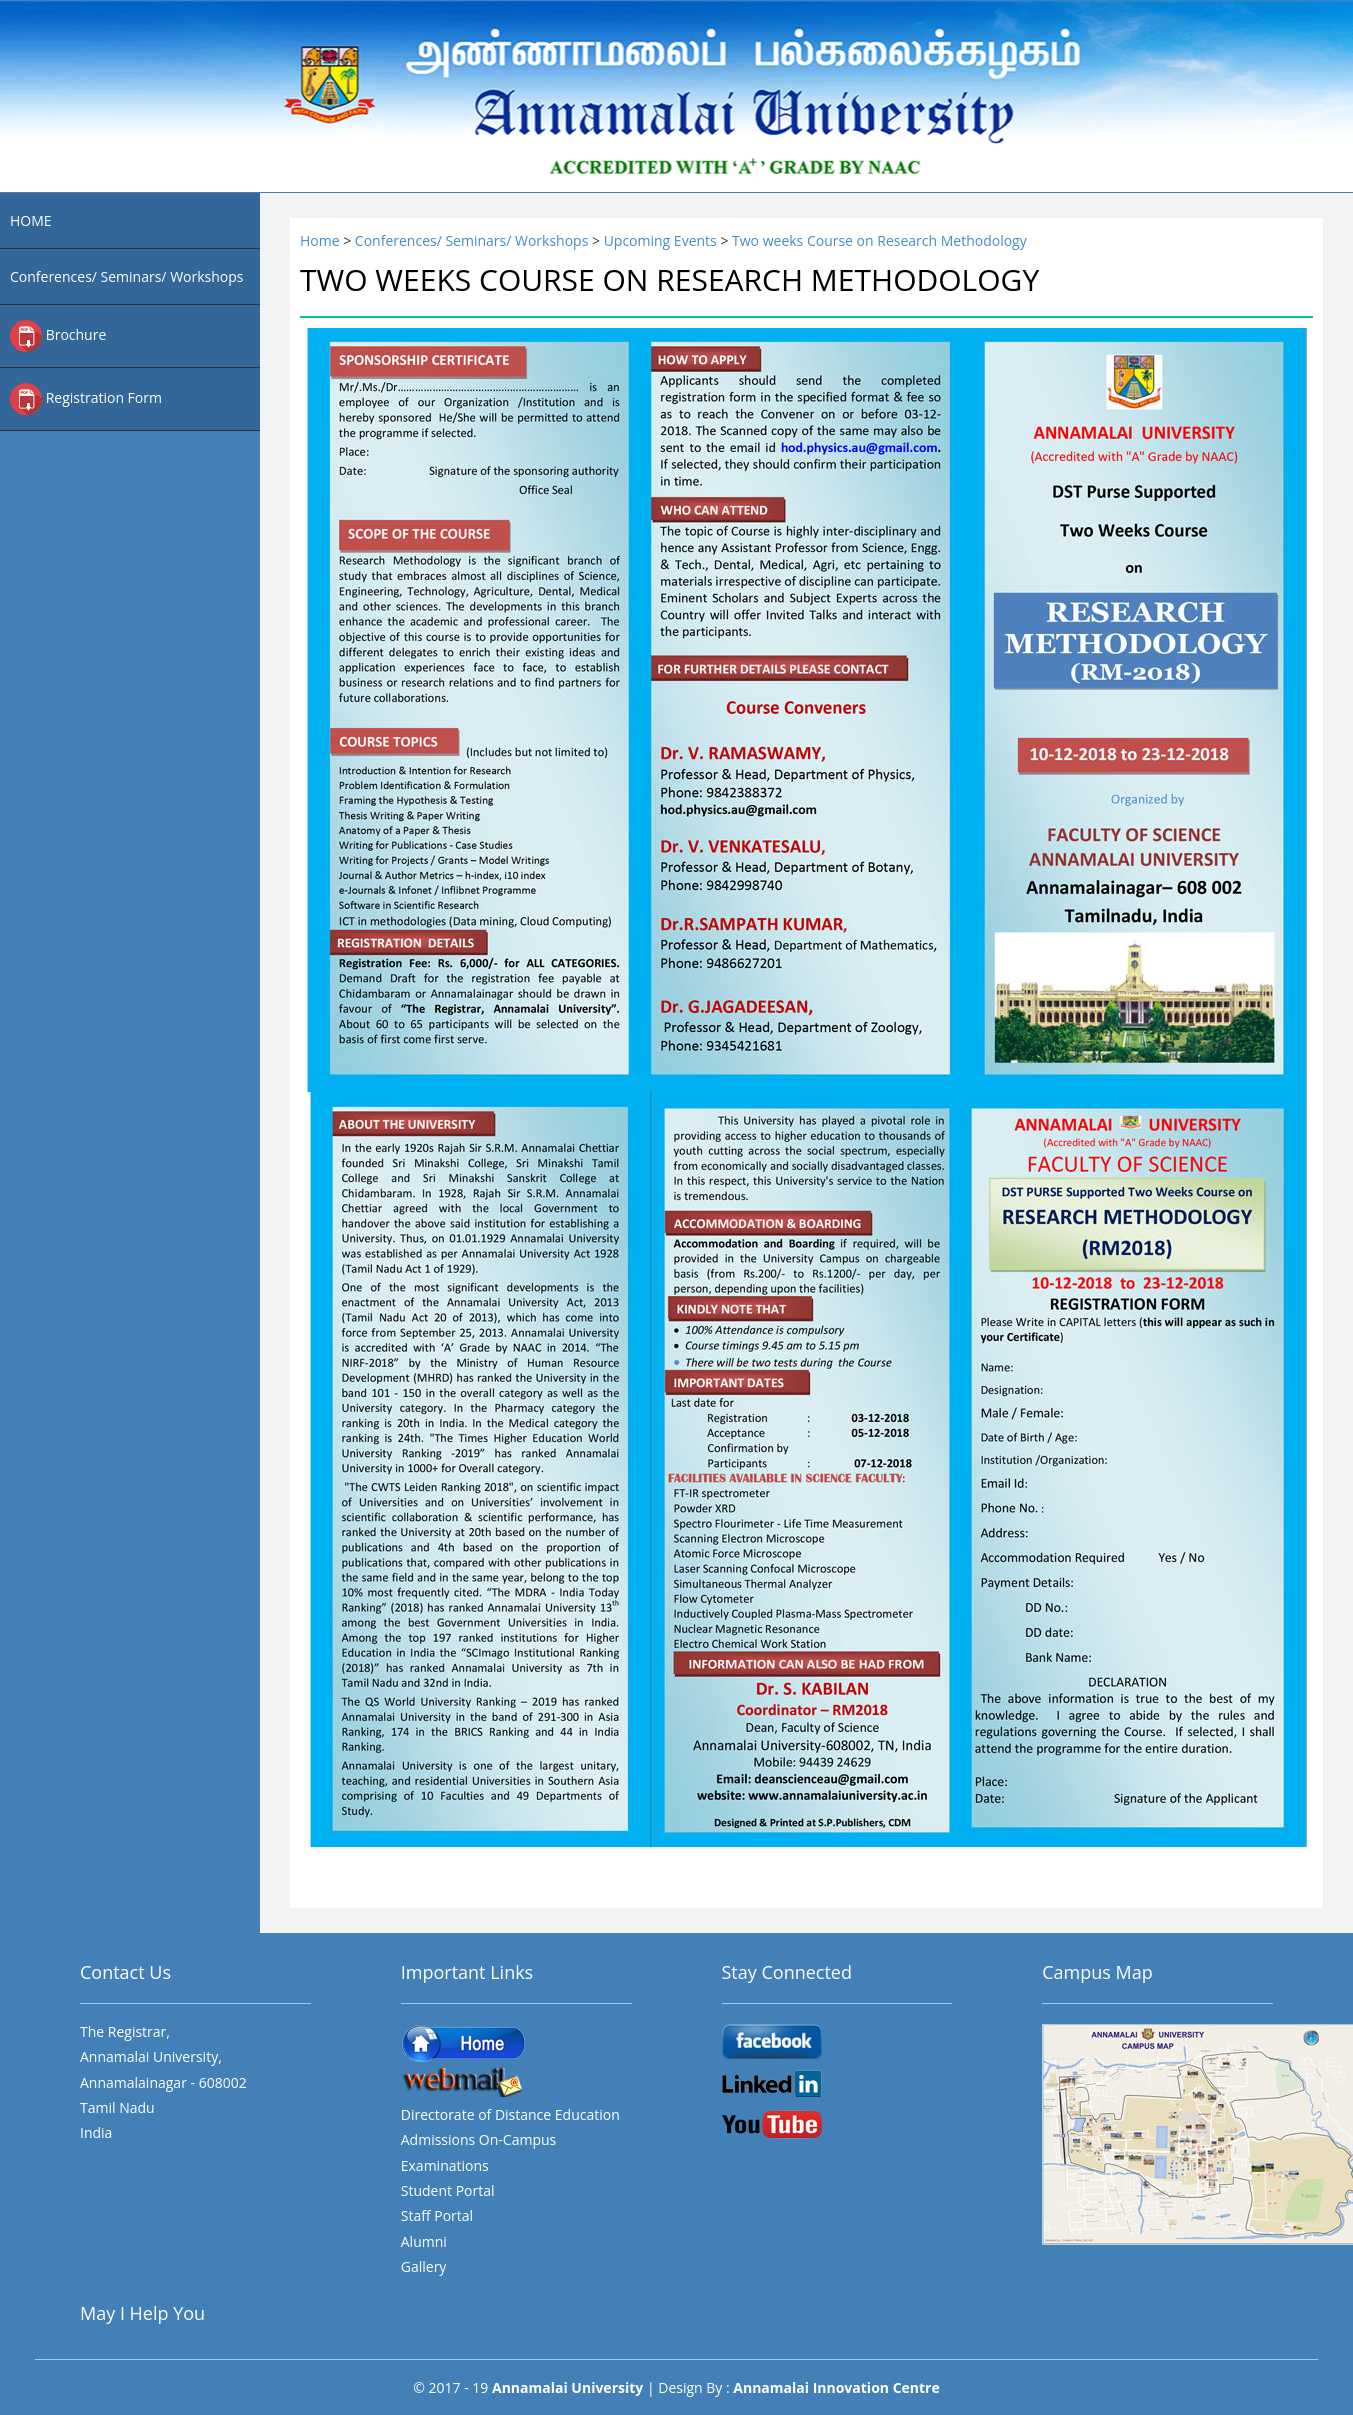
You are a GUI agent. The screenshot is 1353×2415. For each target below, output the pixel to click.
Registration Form (86, 399)
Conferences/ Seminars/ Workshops (126, 276)
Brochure (58, 336)
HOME (31, 220)
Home (321, 240)
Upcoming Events (662, 240)
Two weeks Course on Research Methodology (879, 240)
